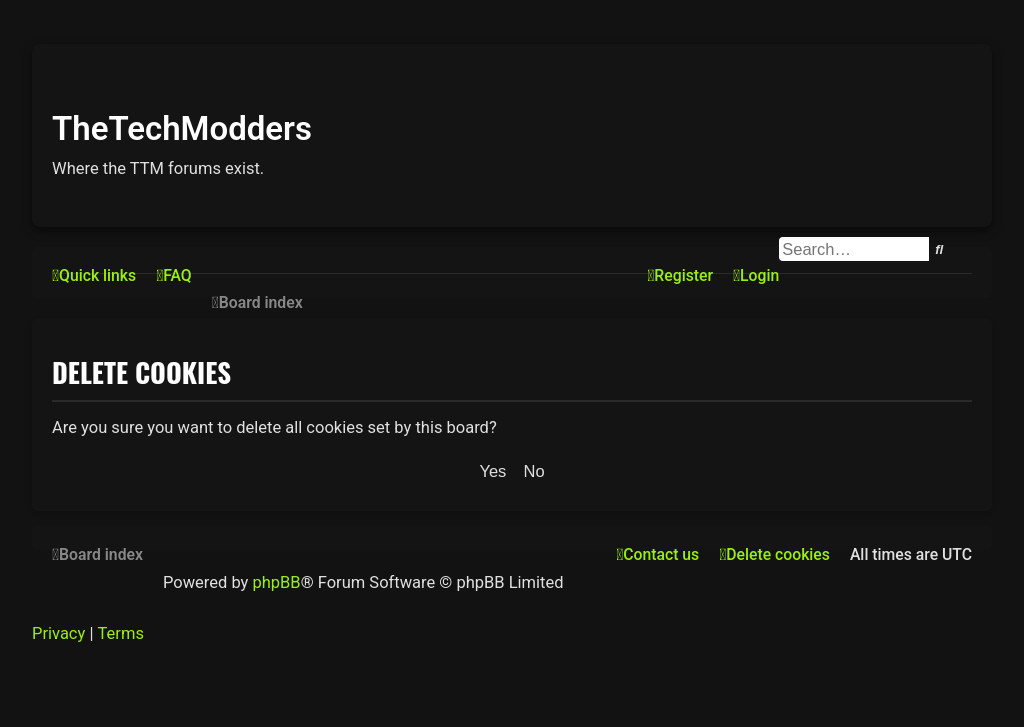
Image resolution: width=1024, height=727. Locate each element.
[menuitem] (174, 276)
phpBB (276, 582)
